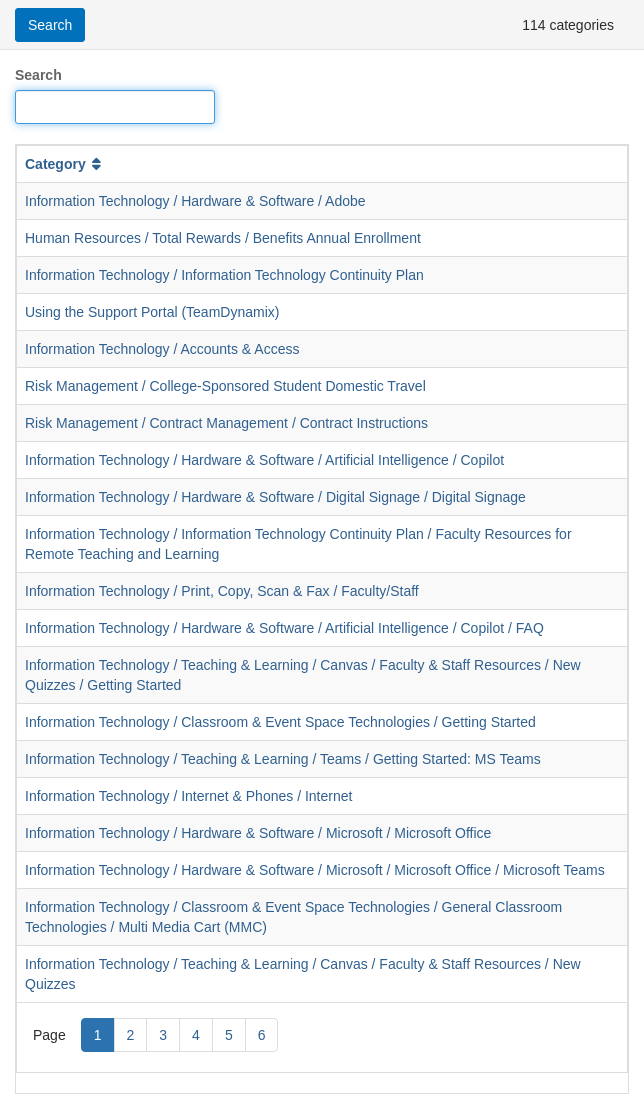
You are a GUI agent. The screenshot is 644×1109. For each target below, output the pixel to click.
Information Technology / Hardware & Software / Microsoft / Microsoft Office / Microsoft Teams (315, 870)
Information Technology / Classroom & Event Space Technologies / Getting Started (280, 722)
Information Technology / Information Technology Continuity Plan (224, 275)
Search (38, 75)
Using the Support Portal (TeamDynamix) (152, 312)
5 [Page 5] (229, 1035)
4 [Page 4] (196, 1035)
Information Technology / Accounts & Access (162, 349)
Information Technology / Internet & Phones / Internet (188, 796)
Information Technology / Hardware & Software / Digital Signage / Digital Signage (275, 497)
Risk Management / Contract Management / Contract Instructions (226, 423)
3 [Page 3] (163, 1035)
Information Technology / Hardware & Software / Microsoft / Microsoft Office (258, 833)
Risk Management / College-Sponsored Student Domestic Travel (225, 386)
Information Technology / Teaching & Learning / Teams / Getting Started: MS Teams (283, 759)
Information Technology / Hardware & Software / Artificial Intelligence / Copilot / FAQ (284, 628)
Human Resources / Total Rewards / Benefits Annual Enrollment (223, 238)
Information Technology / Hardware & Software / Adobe (195, 201)
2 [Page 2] (131, 1035)
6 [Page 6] (262, 1035)
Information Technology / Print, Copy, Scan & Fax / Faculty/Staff (222, 591)
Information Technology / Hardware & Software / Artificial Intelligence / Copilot (264, 460)
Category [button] (65, 164)
